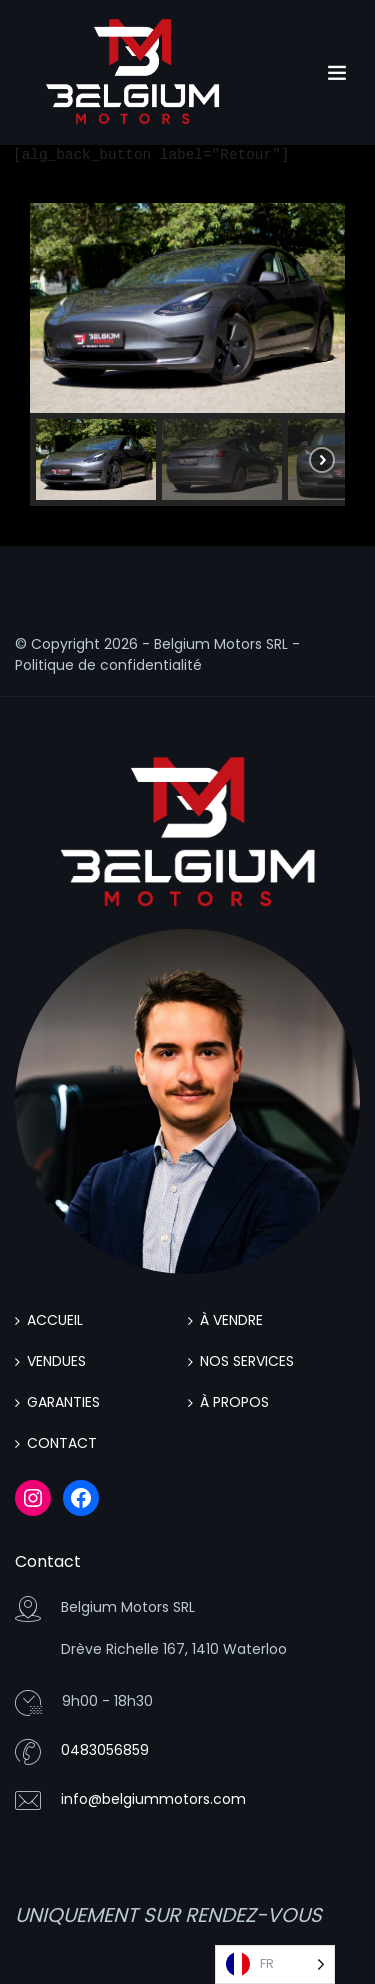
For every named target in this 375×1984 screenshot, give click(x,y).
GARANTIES (63, 1402)
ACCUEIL (55, 1320)
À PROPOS (234, 1402)
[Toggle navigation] (337, 73)
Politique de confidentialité (108, 665)
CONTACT (62, 1443)
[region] (187, 354)
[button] (96, 459)
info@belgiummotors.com (153, 1799)
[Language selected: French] (275, 1964)
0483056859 (105, 1750)
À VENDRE (231, 1320)
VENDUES (56, 1361)
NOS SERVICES (247, 1361)
